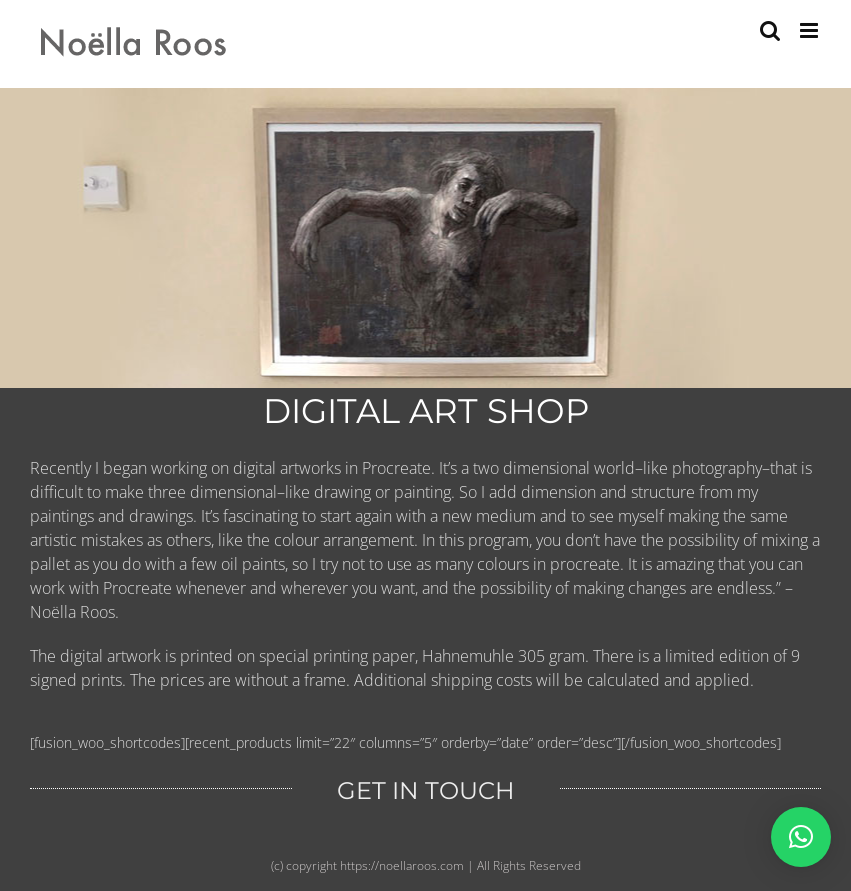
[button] (801, 837)
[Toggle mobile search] (770, 30)
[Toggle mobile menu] (810, 30)
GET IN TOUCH (426, 790)
